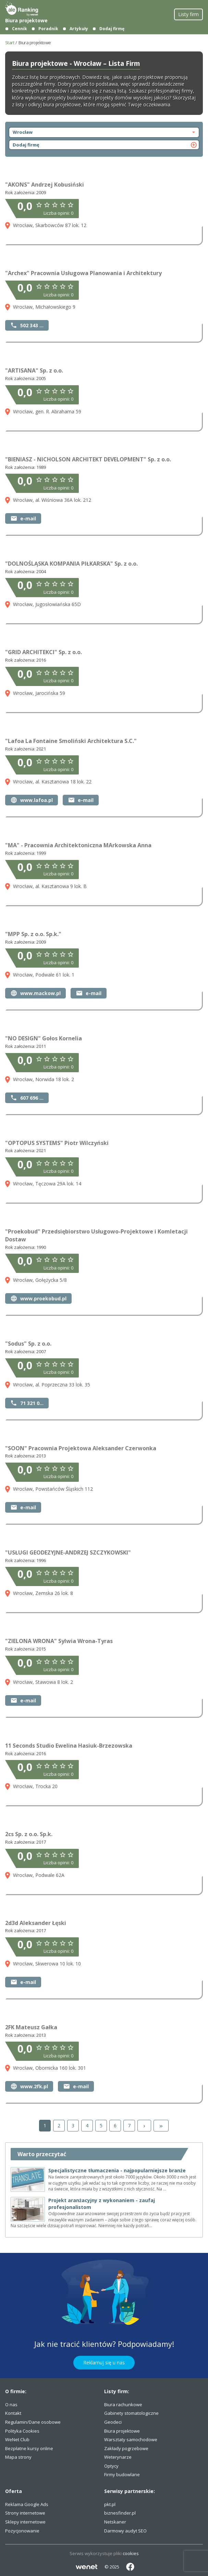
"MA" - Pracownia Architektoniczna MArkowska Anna (78, 845)
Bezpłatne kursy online (29, 2448)
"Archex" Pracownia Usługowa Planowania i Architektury (83, 273)
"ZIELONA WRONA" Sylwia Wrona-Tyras (59, 1641)
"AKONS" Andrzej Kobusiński (44, 184)
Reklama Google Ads (26, 2504)
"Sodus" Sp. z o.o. (28, 1343)
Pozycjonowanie (22, 2531)
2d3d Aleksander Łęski (35, 1923)
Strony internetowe (25, 2513)
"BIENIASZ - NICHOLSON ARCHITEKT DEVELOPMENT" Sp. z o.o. (88, 459)
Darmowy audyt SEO (125, 2531)
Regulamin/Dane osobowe (33, 2422)
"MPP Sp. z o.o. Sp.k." (33, 934)
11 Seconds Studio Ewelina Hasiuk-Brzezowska (68, 1745)
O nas (11, 2404)
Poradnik (48, 29)
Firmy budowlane (122, 2474)
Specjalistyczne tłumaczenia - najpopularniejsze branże (117, 2170)
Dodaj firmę (111, 29)
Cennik (19, 29)
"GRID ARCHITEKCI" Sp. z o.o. (43, 652)
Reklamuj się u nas (104, 2362)
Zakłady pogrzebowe (126, 2448)
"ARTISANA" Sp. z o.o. (34, 370)
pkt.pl (109, 2504)
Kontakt (13, 2413)
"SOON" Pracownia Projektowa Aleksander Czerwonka (80, 1448)
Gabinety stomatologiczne (131, 2413)
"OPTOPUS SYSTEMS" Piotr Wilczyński (57, 1143)
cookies (131, 2553)
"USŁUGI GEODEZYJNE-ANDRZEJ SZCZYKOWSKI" (68, 1552)
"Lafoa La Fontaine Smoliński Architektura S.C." (71, 741)
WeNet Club (17, 2439)
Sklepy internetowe (25, 2522)
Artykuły (79, 29)
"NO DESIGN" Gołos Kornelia (43, 1038)
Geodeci (113, 2422)
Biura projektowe (26, 20)
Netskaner (115, 2522)
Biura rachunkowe (123, 2404)
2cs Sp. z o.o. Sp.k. (28, 1834)
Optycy (111, 2466)
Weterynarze (118, 2457)
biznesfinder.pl (120, 2513)
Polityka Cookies (22, 2431)
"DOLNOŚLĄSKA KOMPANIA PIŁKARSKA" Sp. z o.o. (71, 563)
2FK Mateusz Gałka (31, 2027)
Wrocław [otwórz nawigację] (105, 132)
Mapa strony (18, 2457)
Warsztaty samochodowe (130, 2439)
